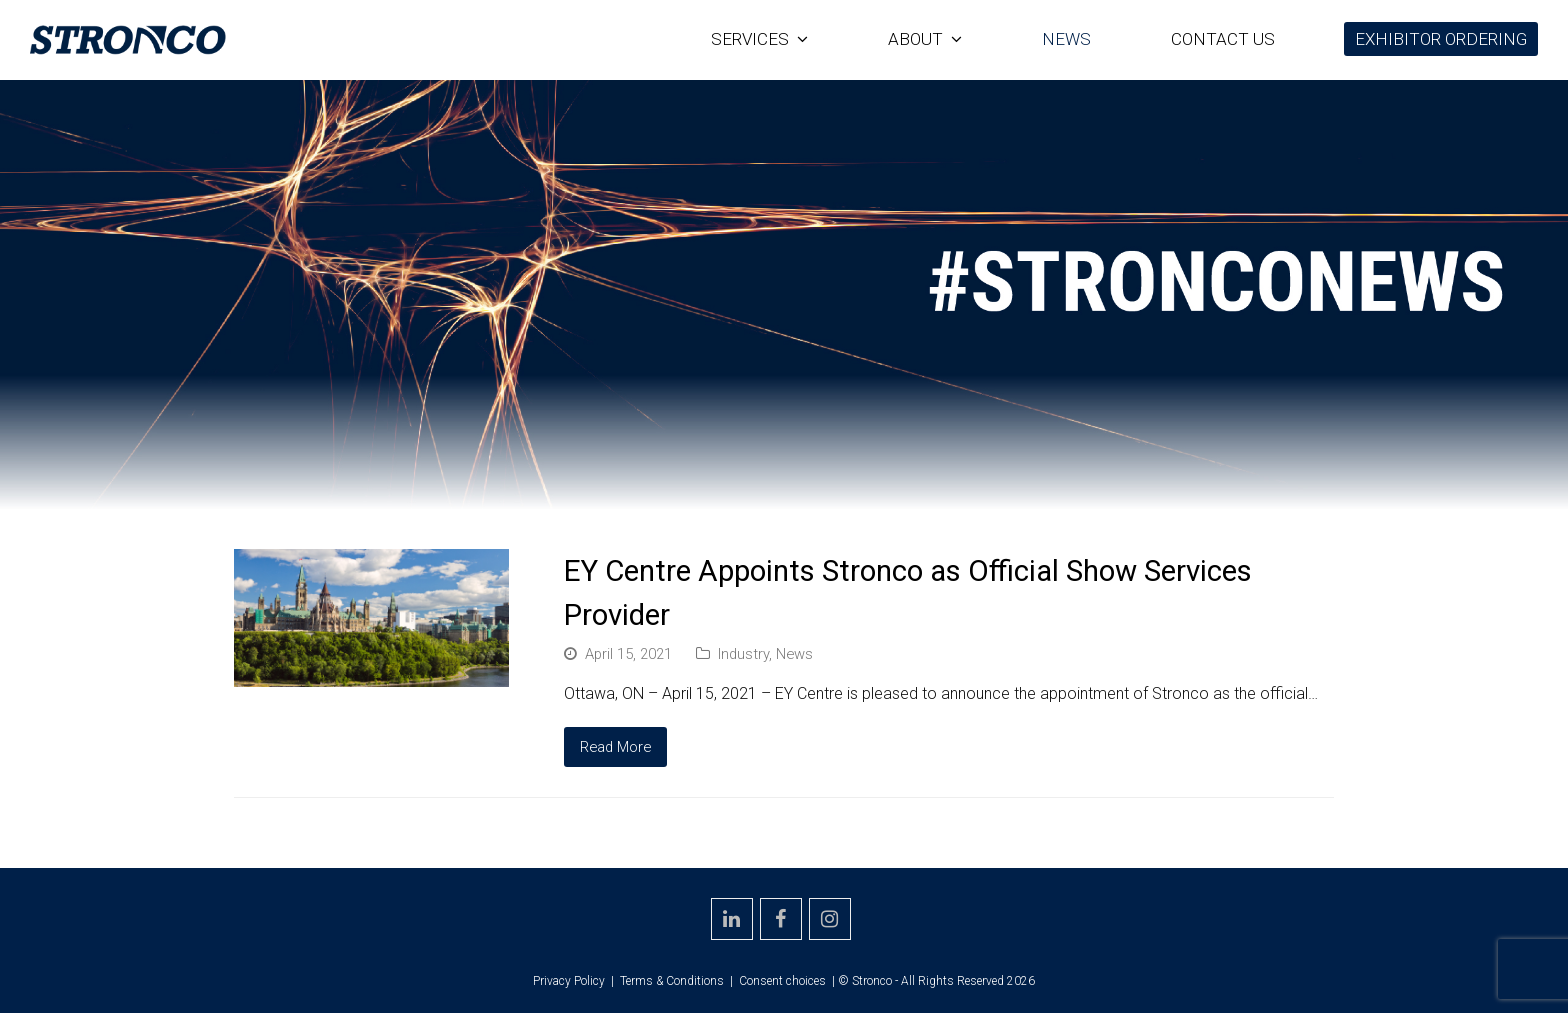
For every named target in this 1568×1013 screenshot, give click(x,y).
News (794, 654)
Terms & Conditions (672, 981)
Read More (615, 747)
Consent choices (782, 981)
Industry (743, 654)
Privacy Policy (569, 981)
